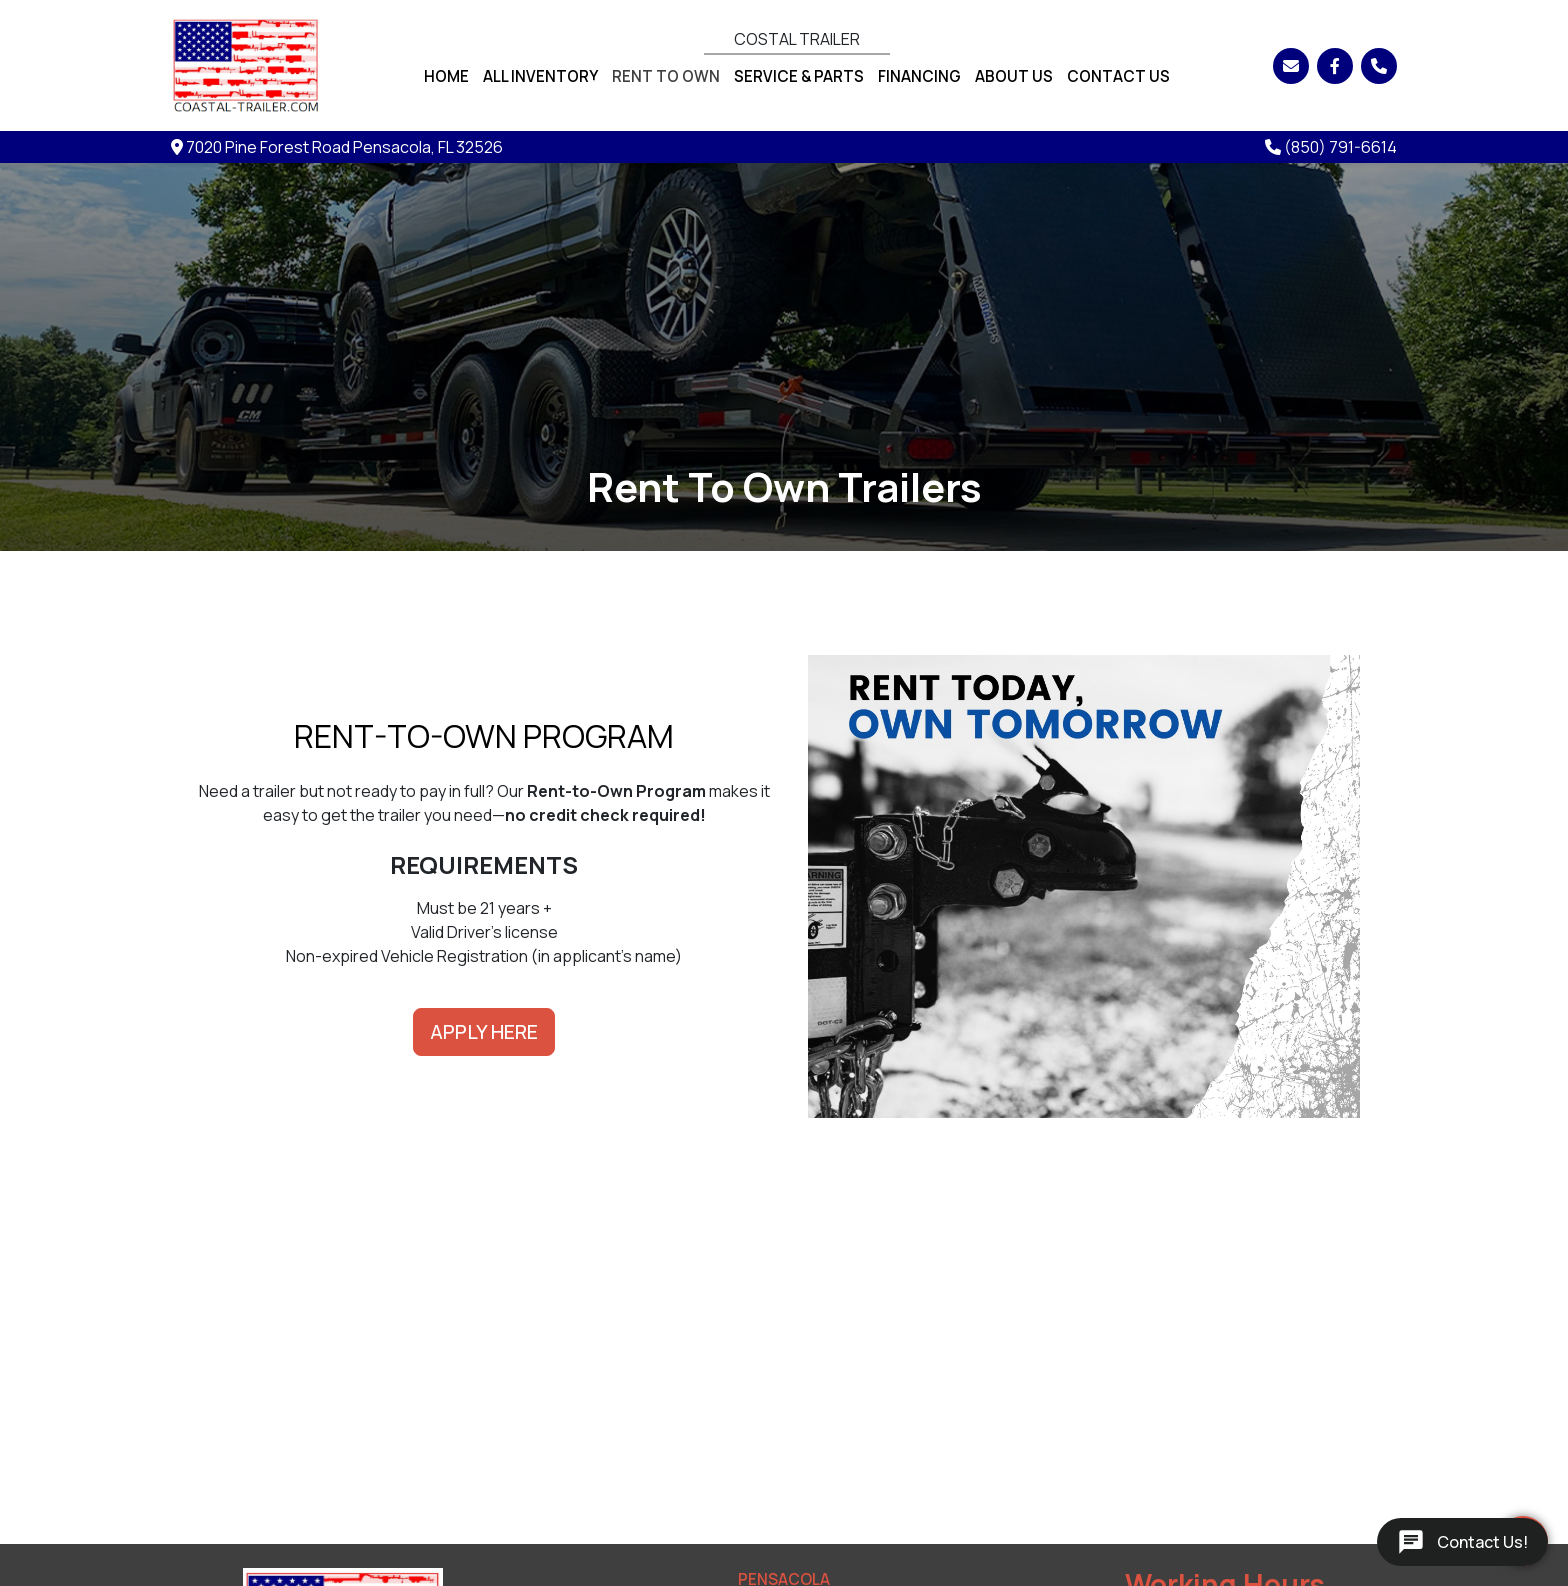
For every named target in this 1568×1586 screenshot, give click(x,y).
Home (446, 76)
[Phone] (1379, 66)
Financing (919, 76)
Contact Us (1118, 76)
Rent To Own (666, 76)
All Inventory (540, 76)
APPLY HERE (484, 1031)
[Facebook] (1335, 66)
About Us (1014, 76)
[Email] (1291, 66)
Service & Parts (799, 76)
